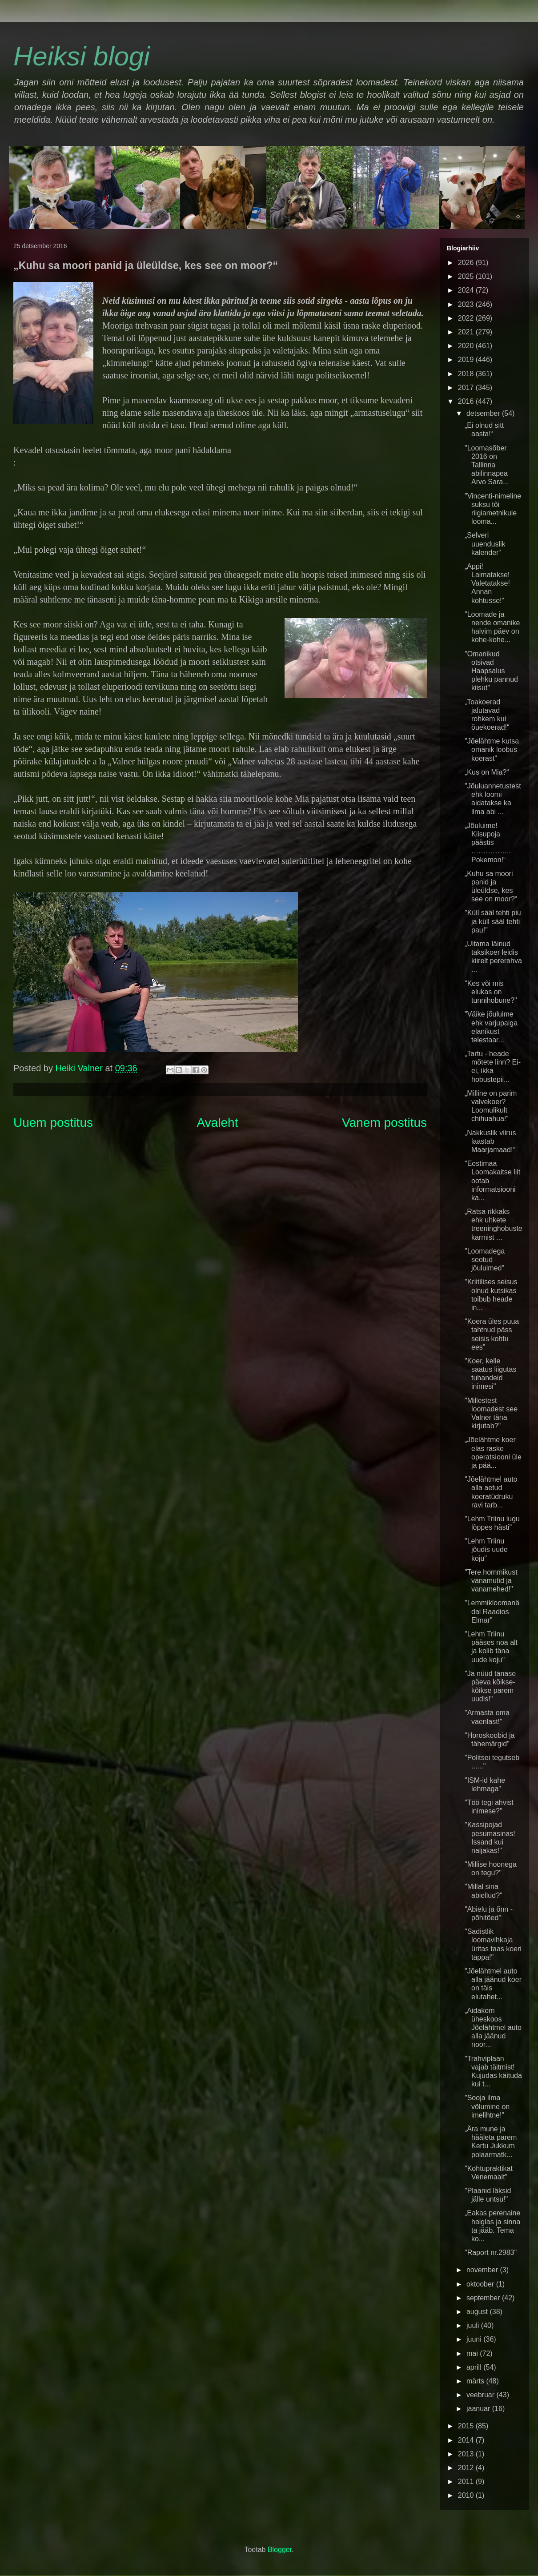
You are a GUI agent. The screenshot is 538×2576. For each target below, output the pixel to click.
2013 (467, 2454)
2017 (467, 387)
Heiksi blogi (81, 56)
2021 (467, 332)
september (484, 2298)
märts (476, 2381)
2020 (467, 346)
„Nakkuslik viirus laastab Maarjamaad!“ (490, 1141)
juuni (474, 2339)
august (478, 2311)
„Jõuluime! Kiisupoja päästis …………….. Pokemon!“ (488, 843)
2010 (467, 2495)
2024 (467, 290)
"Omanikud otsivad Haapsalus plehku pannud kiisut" (491, 671)
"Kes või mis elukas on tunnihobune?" (491, 992)
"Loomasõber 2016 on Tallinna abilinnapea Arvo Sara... (487, 465)
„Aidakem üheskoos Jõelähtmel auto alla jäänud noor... (493, 2028)
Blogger (280, 2549)
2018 (467, 374)
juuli (473, 2325)
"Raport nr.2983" (491, 2252)
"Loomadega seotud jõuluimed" (485, 1259)
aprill (474, 2367)
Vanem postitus (384, 1122)
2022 (467, 318)
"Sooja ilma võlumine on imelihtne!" (487, 2106)
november (483, 2270)
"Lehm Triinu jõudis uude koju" (486, 1549)
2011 (467, 2481)
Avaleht (217, 1122)
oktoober (481, 2284)
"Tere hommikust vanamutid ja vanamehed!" (491, 1580)
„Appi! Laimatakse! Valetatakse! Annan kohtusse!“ (487, 583)
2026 (467, 262)
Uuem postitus (53, 1122)
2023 (467, 304)
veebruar (481, 2395)
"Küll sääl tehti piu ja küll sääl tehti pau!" (493, 921)
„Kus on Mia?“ (487, 772)
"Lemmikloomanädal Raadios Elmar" (492, 1611)
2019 (467, 359)
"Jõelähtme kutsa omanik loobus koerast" (492, 749)
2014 (467, 2440)
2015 (467, 2426)
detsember (484, 413)
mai (473, 2353)
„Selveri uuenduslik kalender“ (485, 543)
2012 (467, 2468)
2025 (467, 276)
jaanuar (479, 2408)
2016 (467, 401)
